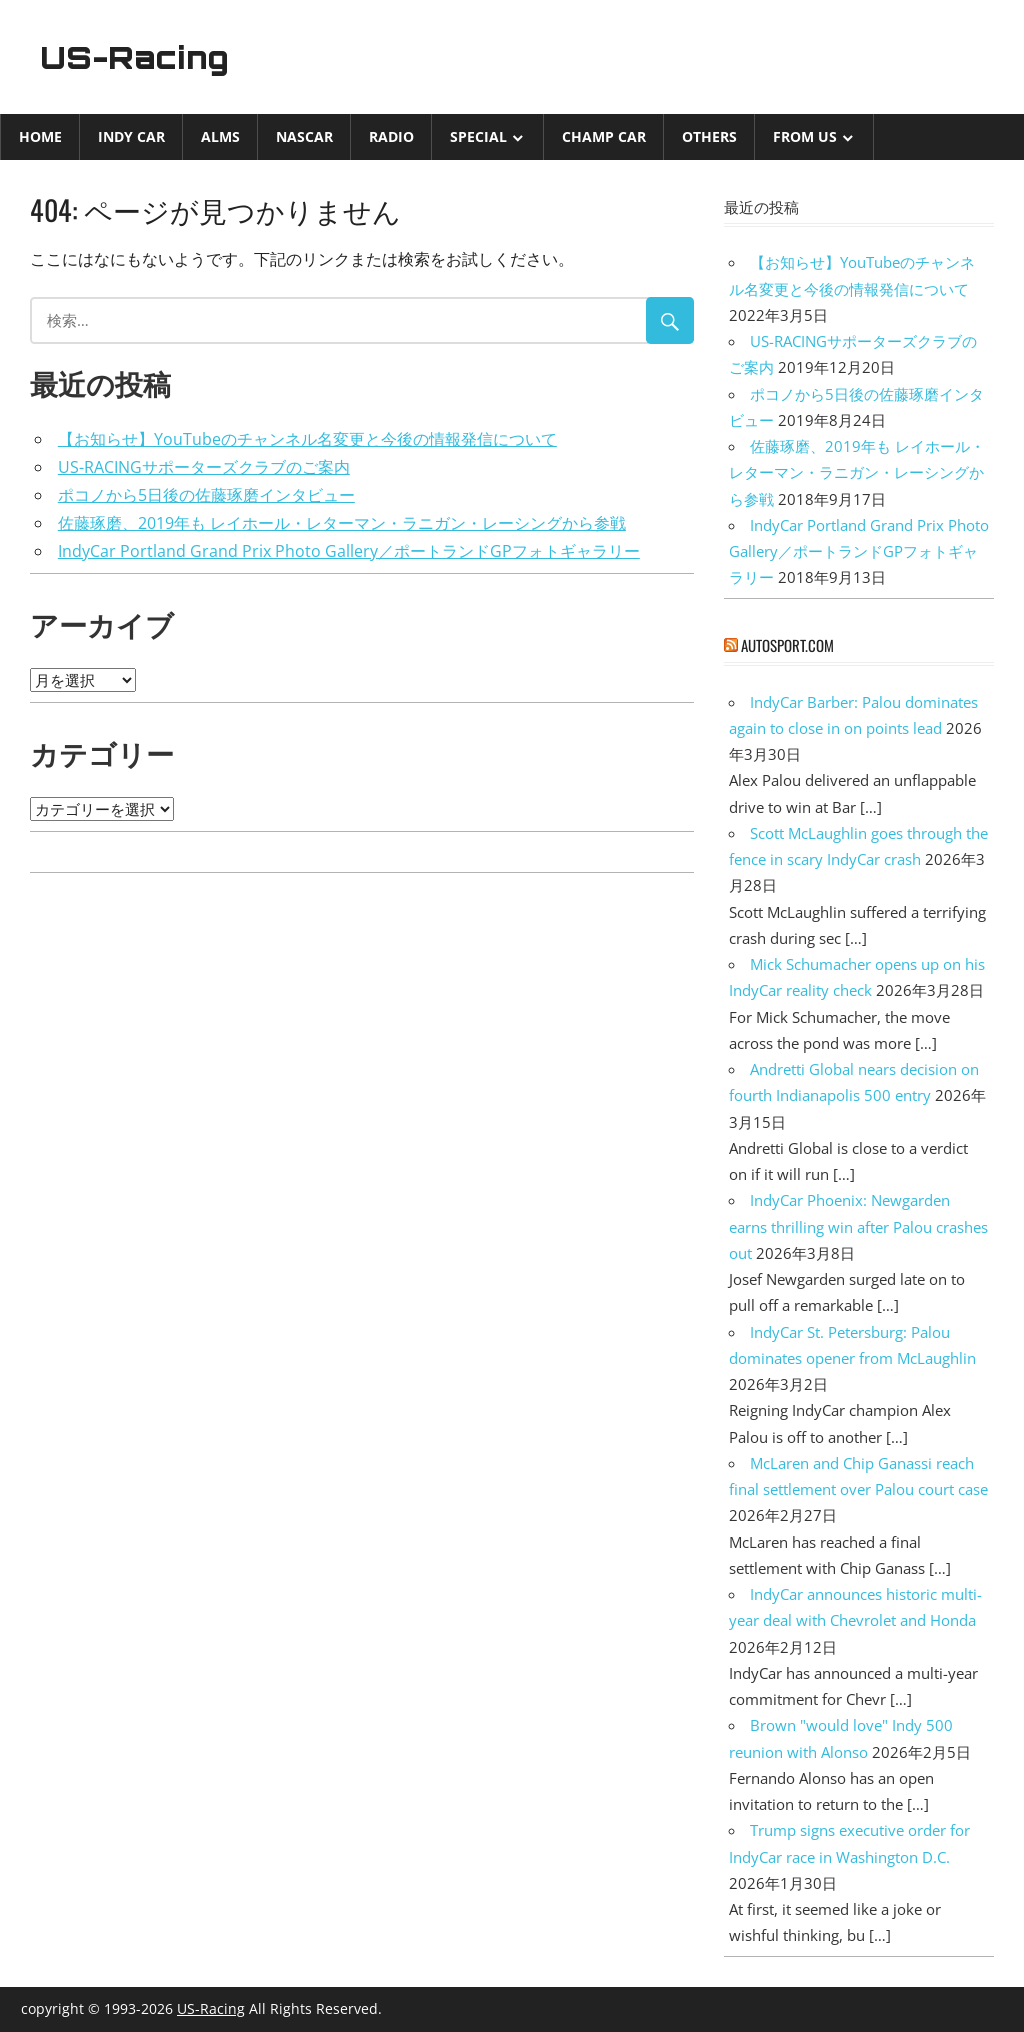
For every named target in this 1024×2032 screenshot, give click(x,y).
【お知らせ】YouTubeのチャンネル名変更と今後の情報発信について (307, 439)
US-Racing (138, 57)
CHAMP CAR (604, 136)
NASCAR (304, 136)
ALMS (220, 136)
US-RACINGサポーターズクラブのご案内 (204, 467)
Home (40, 136)
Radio (391, 136)
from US (805, 136)
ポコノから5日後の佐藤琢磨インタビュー (206, 495)
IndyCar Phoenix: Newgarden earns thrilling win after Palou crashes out (858, 1226)
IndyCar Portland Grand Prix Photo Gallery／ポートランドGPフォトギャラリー (349, 551)
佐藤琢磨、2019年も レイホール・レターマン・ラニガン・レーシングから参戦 (342, 523)
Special (478, 136)
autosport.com (787, 645)
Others (709, 136)
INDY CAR (131, 136)
